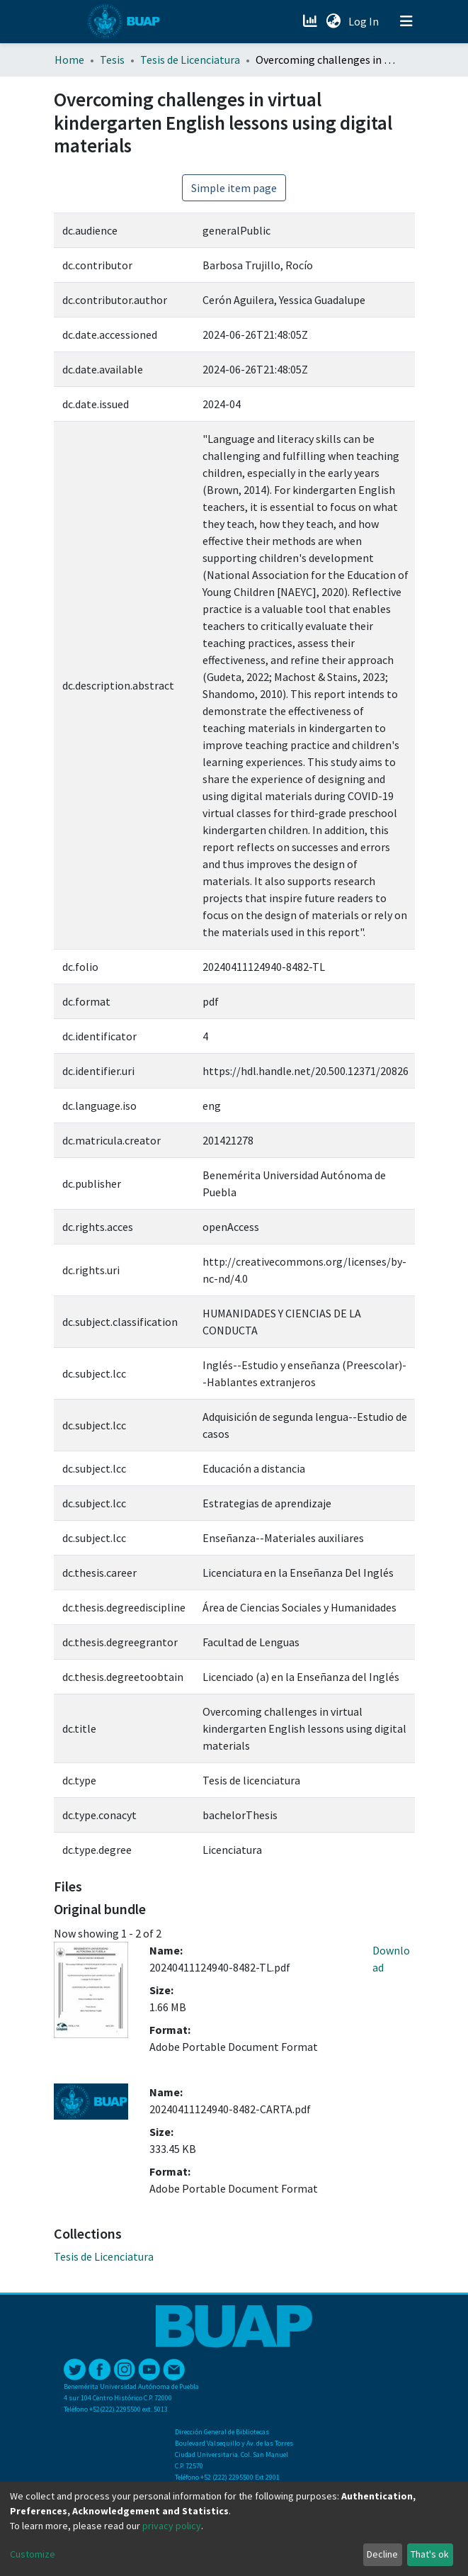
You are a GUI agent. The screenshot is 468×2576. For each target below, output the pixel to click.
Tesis (112, 59)
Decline (382, 2554)
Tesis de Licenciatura (190, 59)
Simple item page (234, 188)
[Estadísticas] (312, 21)
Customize (32, 2554)
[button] (334, 21)
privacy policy (171, 2525)
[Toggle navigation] (406, 21)
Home (69, 59)
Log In (365, 21)
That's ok (430, 2554)
